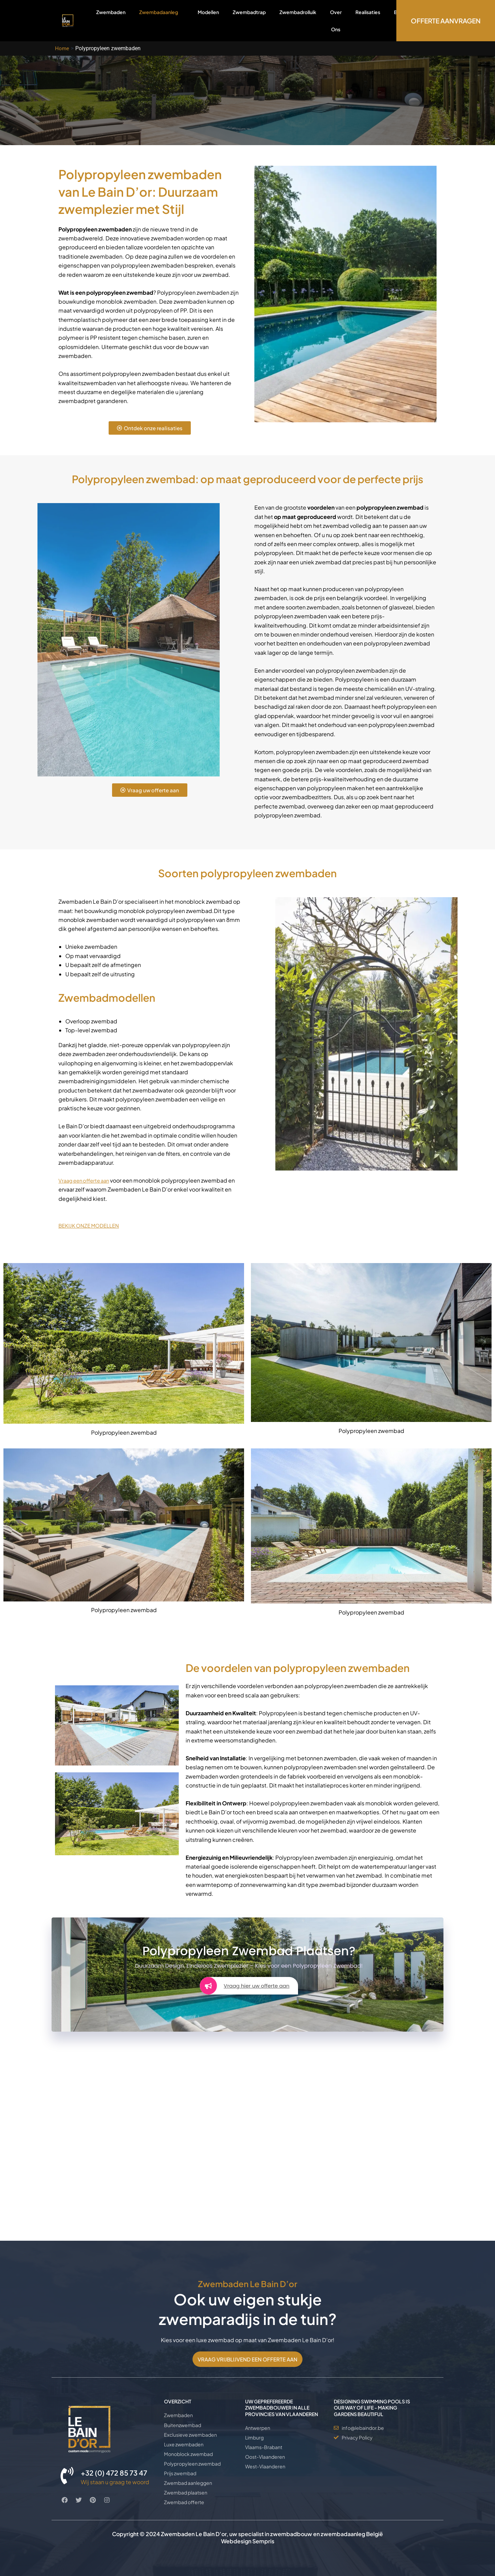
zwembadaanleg (343, 2533)
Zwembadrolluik (297, 12)
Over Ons (336, 20)
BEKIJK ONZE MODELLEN (91, 1225)
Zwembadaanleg (161, 20)
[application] (181, 11)
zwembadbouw (291, 2533)
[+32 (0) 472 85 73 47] (67, 2465)
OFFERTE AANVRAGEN (446, 21)
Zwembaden (110, 12)
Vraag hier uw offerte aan (243, 1986)
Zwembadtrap (249, 12)
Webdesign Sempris (247, 2541)
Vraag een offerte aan (86, 1180)
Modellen (208, 12)
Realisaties (367, 12)
